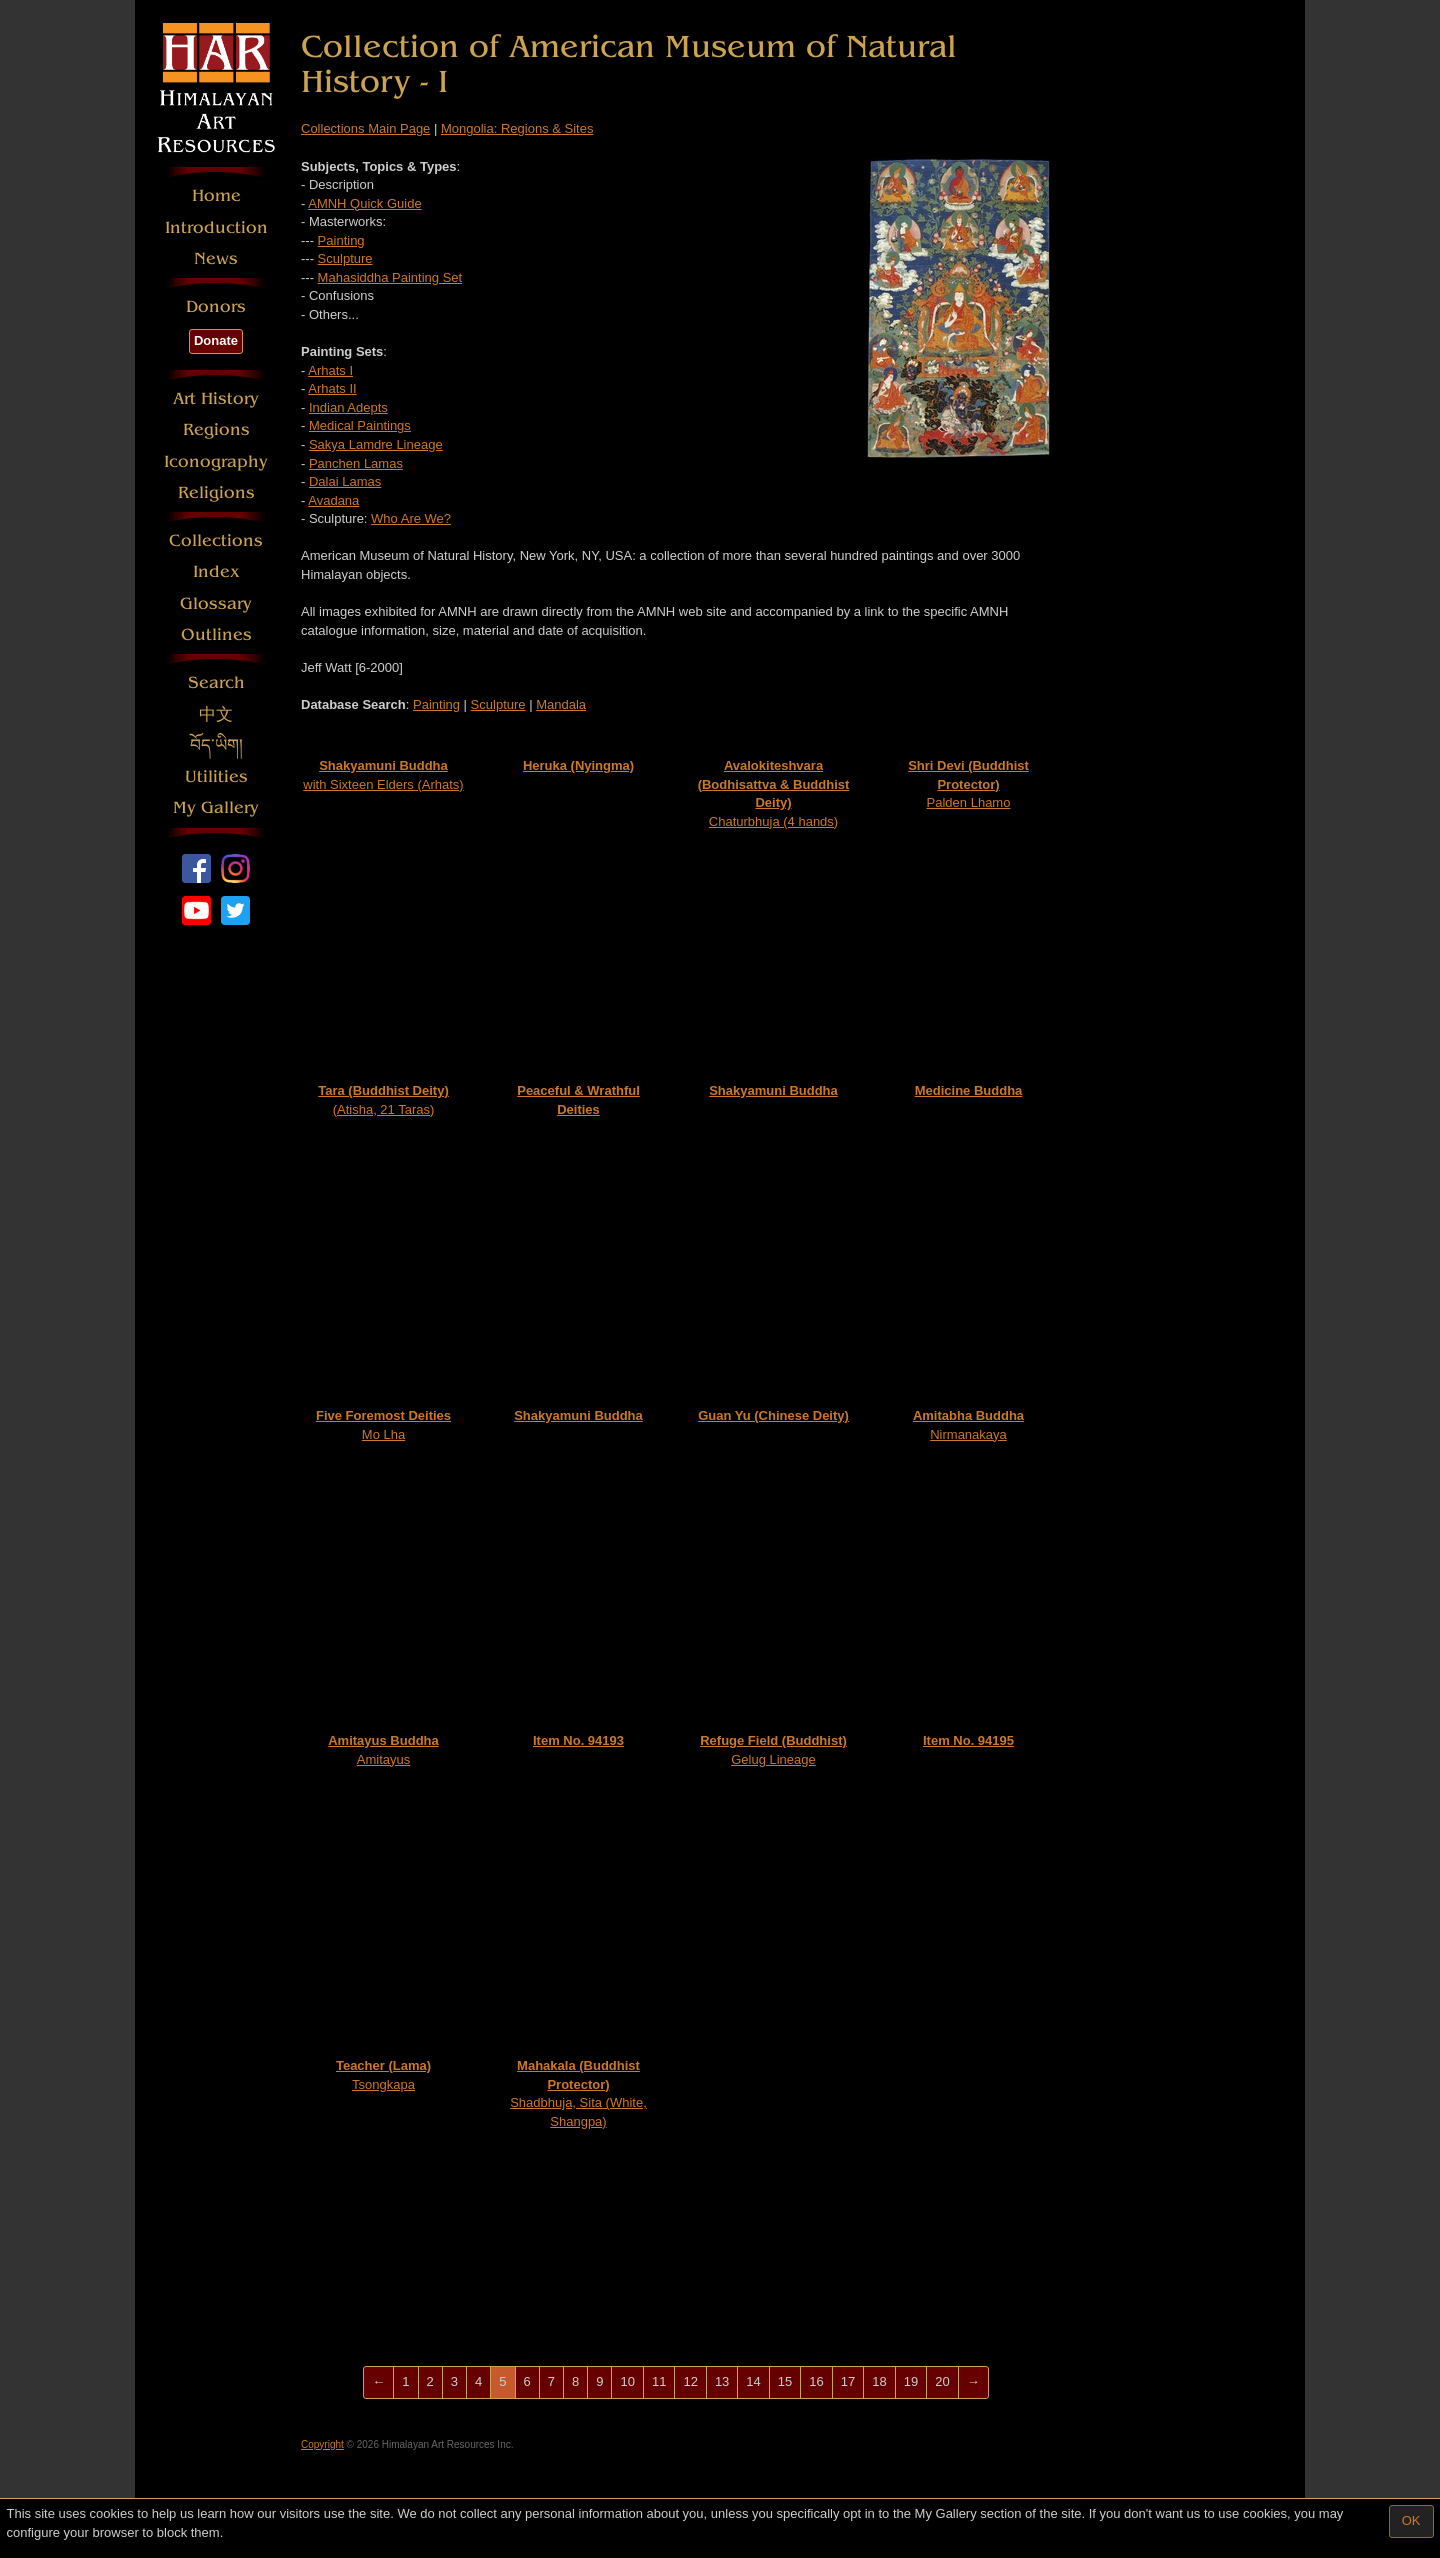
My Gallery (216, 807)
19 (911, 2381)
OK (1411, 2520)
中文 (216, 714)
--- (309, 277)
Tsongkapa (383, 2075)
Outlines (216, 634)
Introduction (216, 227)
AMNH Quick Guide (364, 203)
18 (879, 2381)
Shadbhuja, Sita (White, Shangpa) (578, 2093)
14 (753, 2381)
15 (785, 2381)
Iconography (216, 461)
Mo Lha (383, 1425)
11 (659, 2381)
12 (690, 2381)
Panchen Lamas (356, 463)
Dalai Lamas (345, 481)
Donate (216, 340)
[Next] (973, 2382)
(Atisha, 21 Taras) (383, 1100)
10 (627, 2381)
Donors (216, 306)
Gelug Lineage (773, 1750)
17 (848, 2381)
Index (216, 571)
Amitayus (383, 1750)
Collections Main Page (365, 128)
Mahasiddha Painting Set (390, 277)
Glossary (216, 603)
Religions (216, 492)
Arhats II (332, 388)
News (216, 258)
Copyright (322, 2444)
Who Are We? (411, 518)
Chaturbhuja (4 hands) (774, 793)
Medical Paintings (360, 425)
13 (722, 2381)
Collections (216, 540)
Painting (341, 240)
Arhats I (330, 370)
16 (816, 2381)
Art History (216, 398)
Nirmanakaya (968, 1425)
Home (216, 195)
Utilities (216, 776)
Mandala (561, 704)
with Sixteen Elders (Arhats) (383, 775)
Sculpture (345, 258)
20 (942, 2381)
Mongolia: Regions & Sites (517, 128)
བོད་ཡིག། (216, 745)
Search (216, 682)
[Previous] (378, 2382)
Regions (216, 429)
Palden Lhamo (968, 784)
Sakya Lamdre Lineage (376, 444)
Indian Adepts (348, 407)
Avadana (333, 500)
